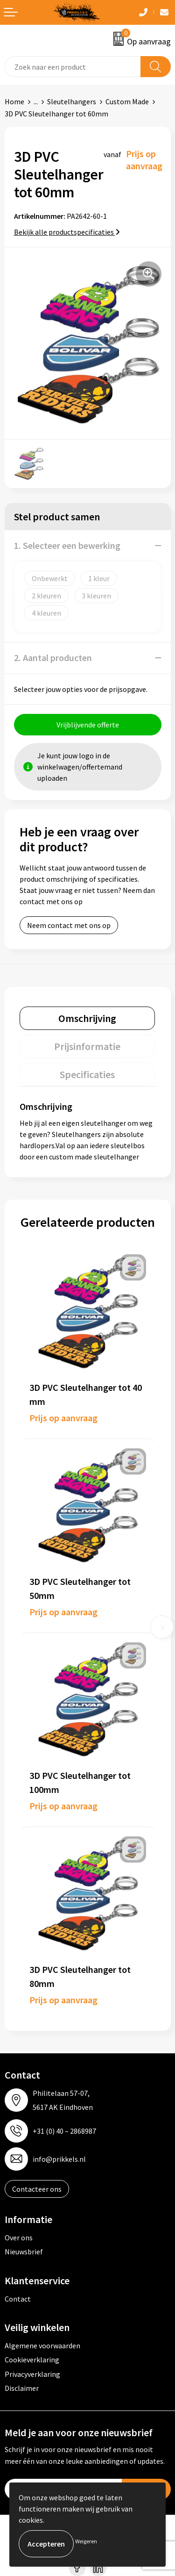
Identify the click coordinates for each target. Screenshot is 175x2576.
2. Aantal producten (53, 657)
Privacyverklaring (32, 2374)
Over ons (19, 2237)
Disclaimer (22, 2388)
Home (14, 101)
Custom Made (127, 101)
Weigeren (86, 2541)
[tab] (87, 1018)
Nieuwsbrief (24, 2251)
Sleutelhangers (71, 101)
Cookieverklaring (32, 2359)
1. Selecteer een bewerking (67, 545)
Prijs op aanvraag (63, 1418)
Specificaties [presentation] (87, 1074)
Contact (18, 2298)
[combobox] (73, 66)
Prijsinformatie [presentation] (87, 1046)
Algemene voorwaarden (42, 2345)
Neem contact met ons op (69, 925)
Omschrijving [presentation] (87, 1018)
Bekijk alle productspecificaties (67, 232)
